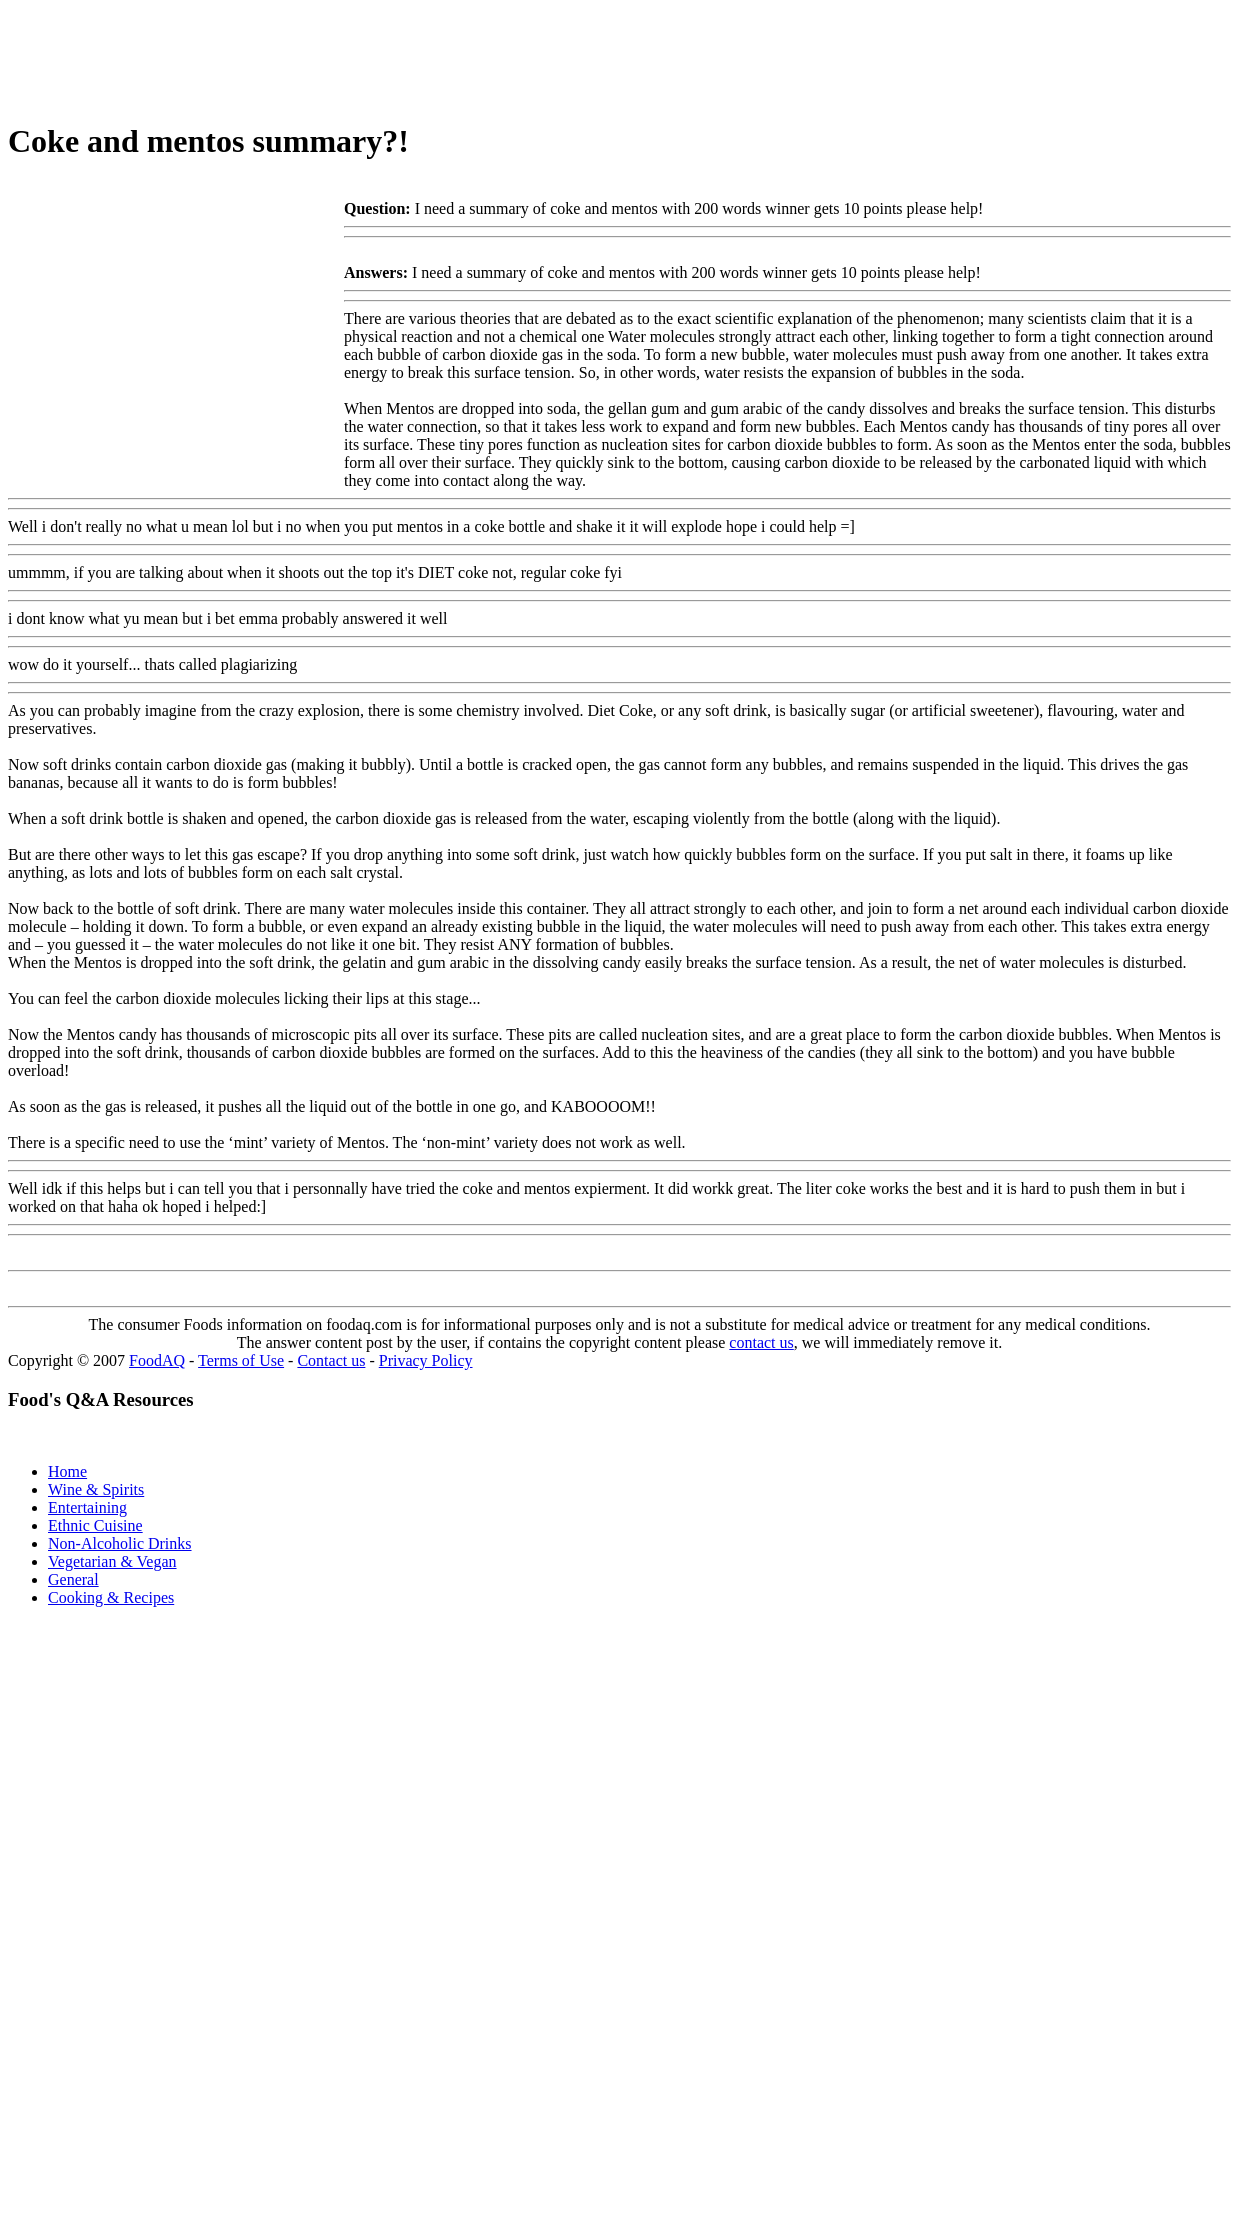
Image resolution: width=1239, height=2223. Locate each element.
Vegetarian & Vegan (112, 1561)
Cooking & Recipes (111, 1597)
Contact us (331, 1360)
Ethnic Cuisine (95, 1525)
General (73, 1579)
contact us (761, 1342)
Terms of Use (241, 1360)
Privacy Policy (426, 1360)
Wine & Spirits (96, 1489)
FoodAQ (157, 1360)
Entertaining (87, 1507)
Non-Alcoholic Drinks (120, 1543)
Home (67, 1471)
